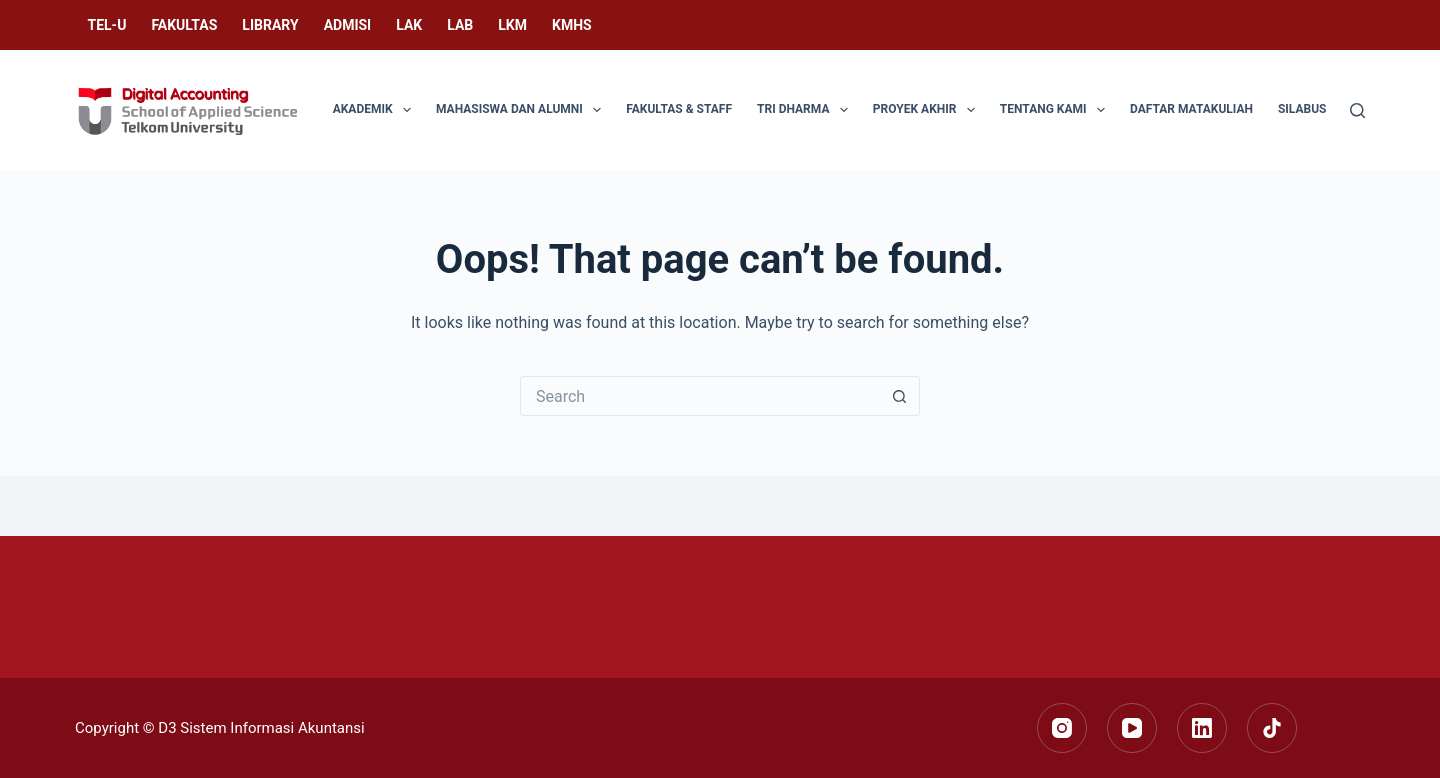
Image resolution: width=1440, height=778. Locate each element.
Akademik (376, 110)
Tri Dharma (806, 110)
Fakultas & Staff (679, 109)
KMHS (572, 25)
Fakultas (184, 25)
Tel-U (107, 25)
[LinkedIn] (1202, 728)
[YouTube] (1132, 728)
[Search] (1357, 110)
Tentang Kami (1056, 110)
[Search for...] (700, 396)
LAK (409, 25)
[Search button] (900, 396)
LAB (460, 25)
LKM (512, 25)
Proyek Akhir (928, 110)
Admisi (348, 25)
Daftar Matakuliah (1191, 109)
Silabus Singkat (1328, 109)
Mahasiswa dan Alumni (522, 110)
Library (270, 25)
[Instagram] (1062, 728)
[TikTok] (1272, 728)
